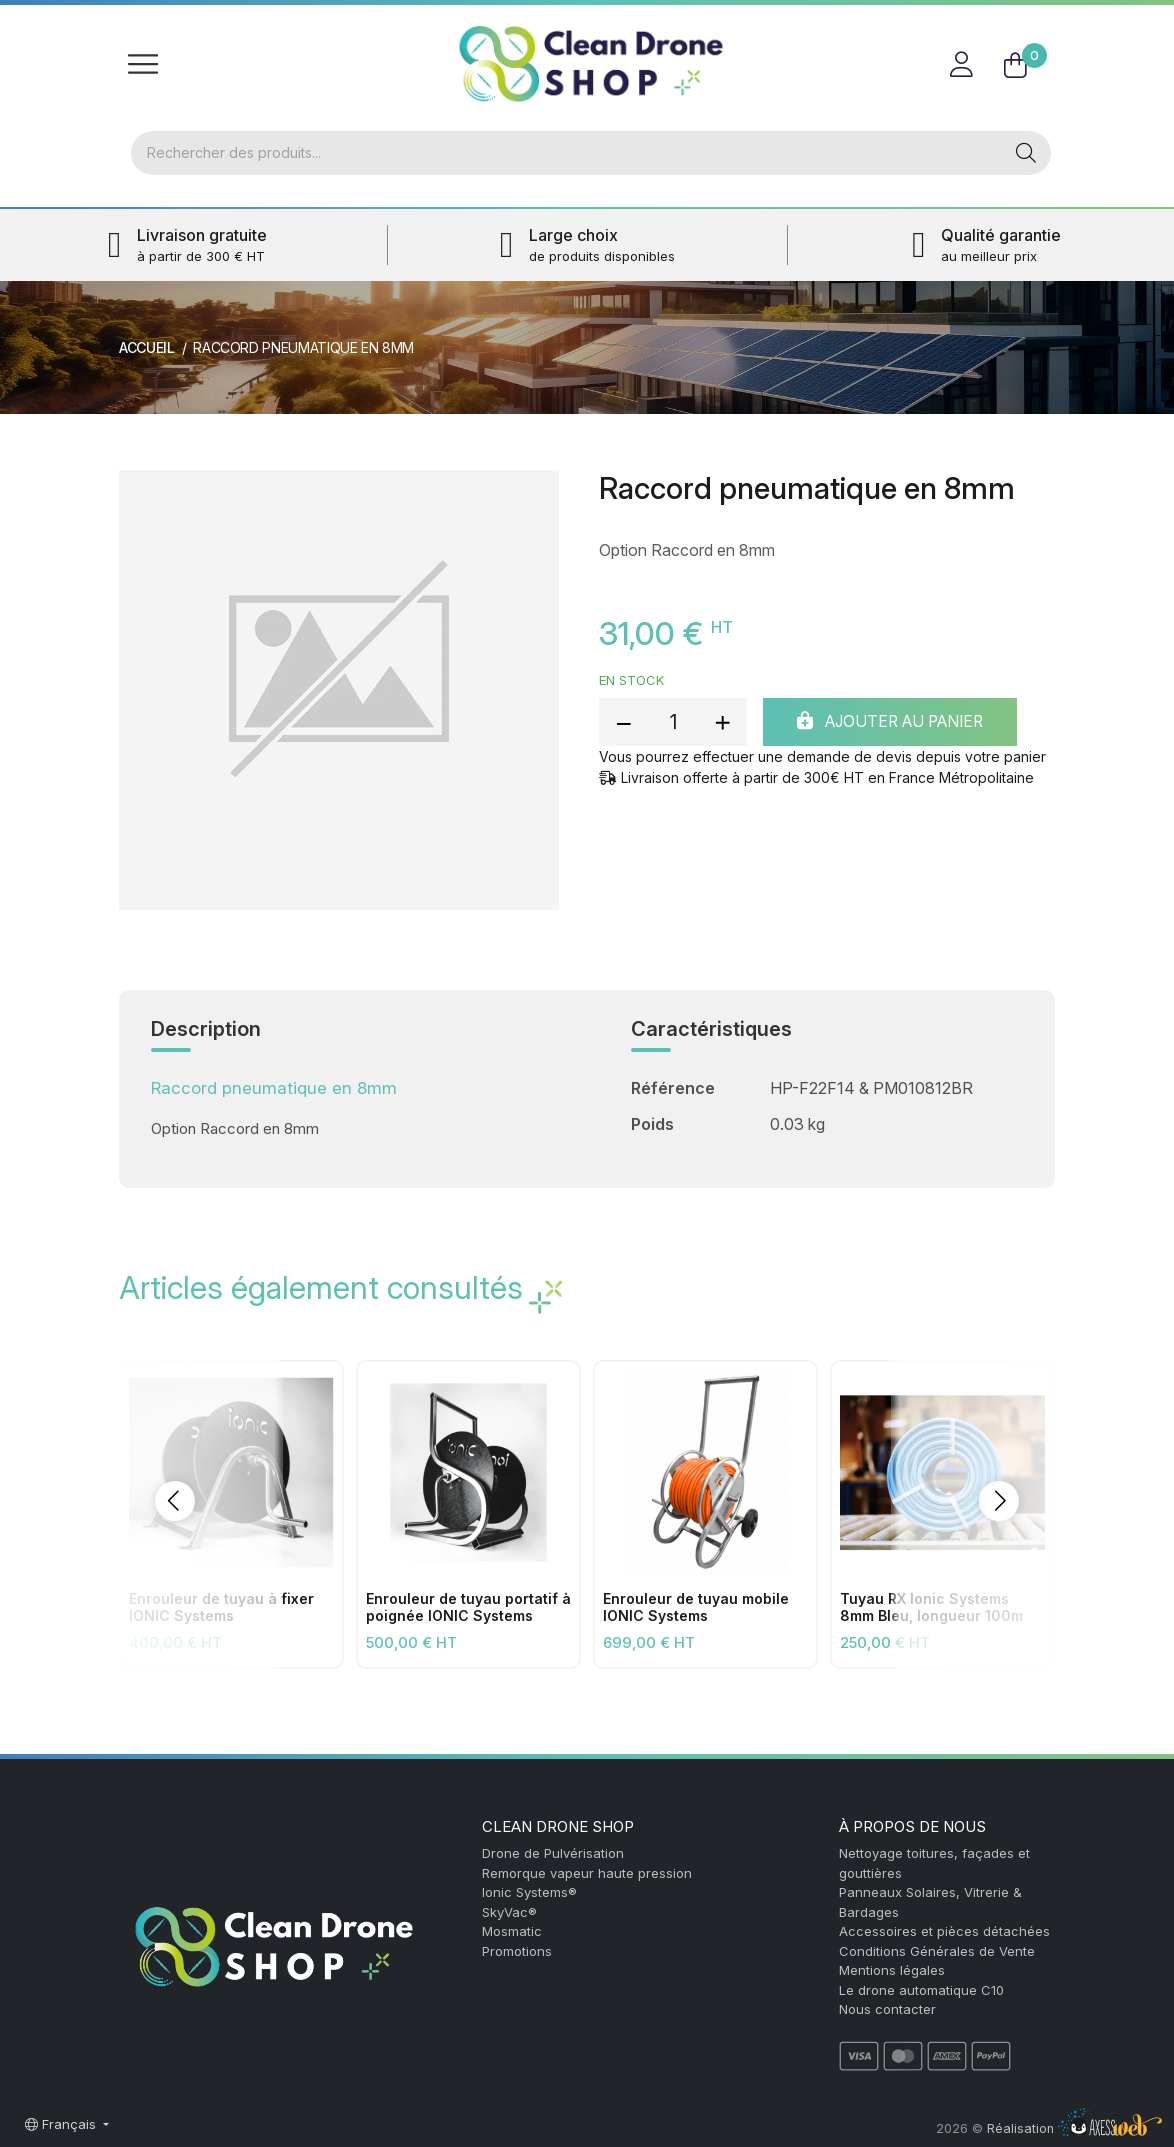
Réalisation (1074, 2128)
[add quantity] (722, 724)
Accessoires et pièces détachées (944, 1931)
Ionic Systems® (529, 1892)
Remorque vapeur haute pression (587, 1873)
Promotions (517, 1951)
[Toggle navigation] (143, 64)
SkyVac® (509, 1912)
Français (62, 2124)
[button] (175, 1503)
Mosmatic (512, 1931)
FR (1031, 24)
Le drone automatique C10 (921, 1990)
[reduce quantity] (624, 724)
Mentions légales (892, 1970)
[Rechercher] (565, 154)
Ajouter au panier (901, 724)
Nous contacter (887, 2009)
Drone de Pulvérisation (553, 1853)
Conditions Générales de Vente (937, 1951)
